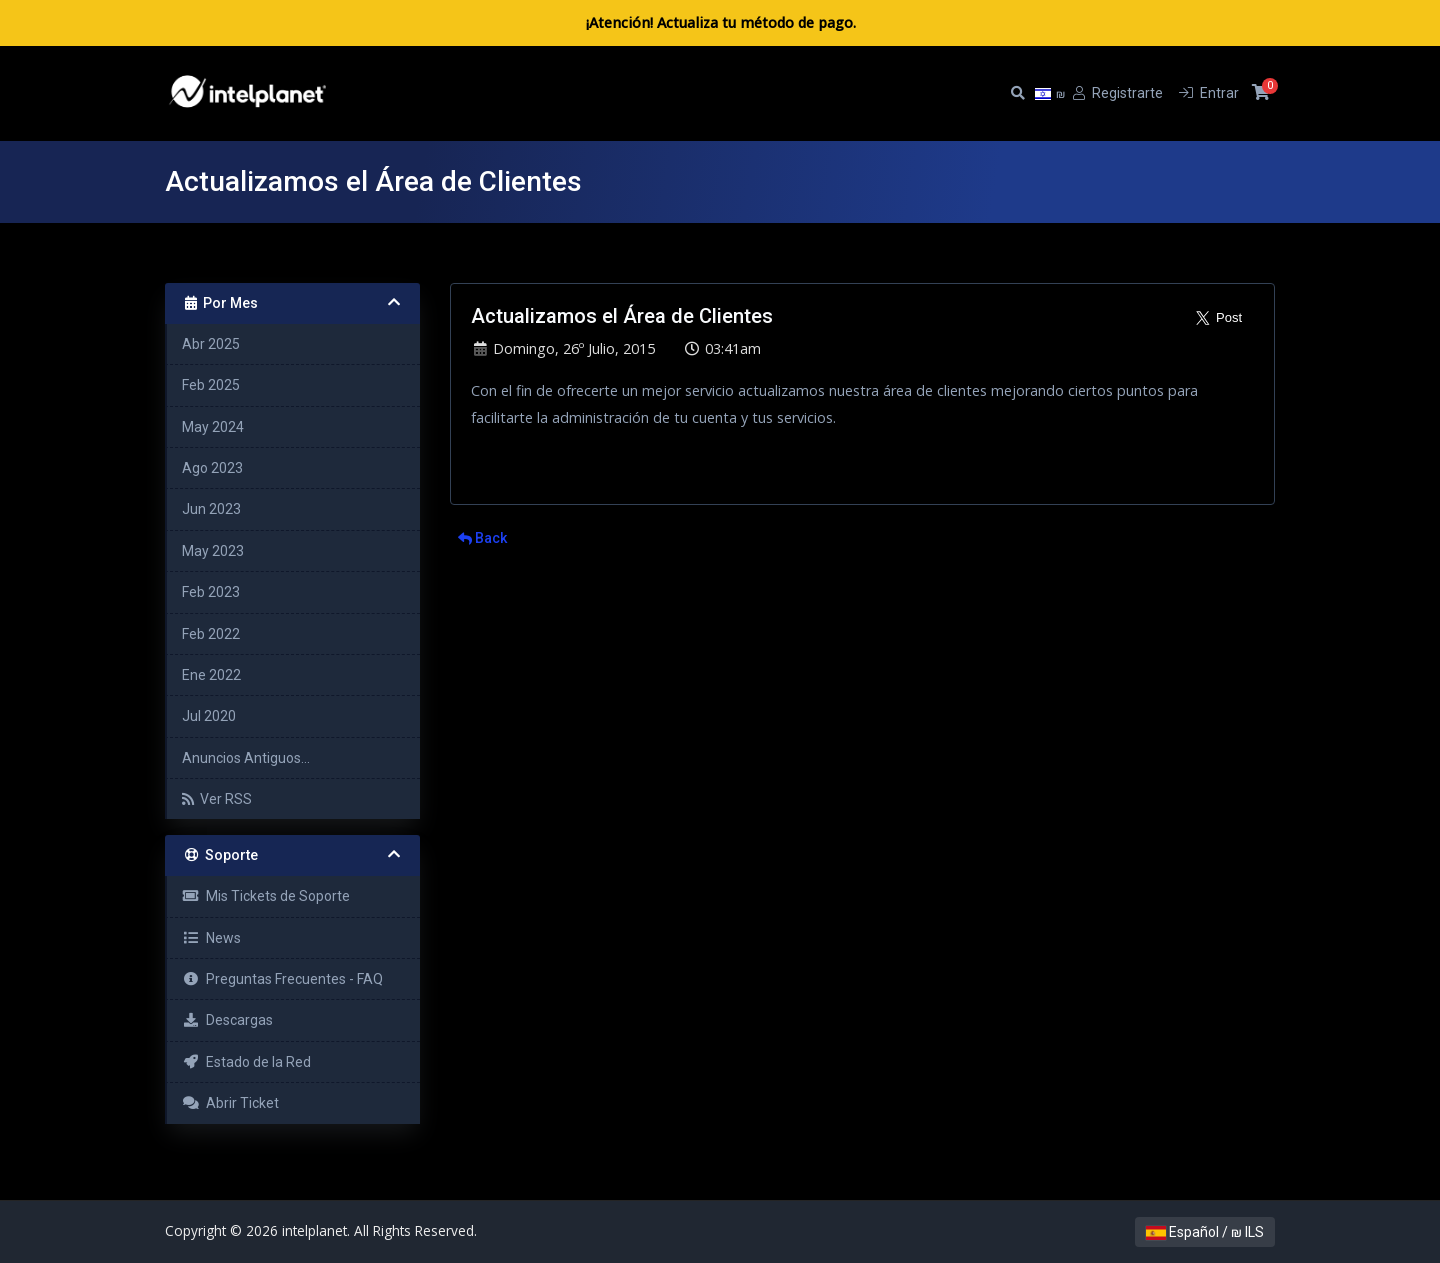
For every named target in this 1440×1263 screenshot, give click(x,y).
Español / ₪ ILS (1205, 1232)
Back (482, 538)
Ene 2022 (211, 675)
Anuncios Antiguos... (246, 758)
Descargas (227, 1020)
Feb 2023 (211, 592)
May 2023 (213, 551)
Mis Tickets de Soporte (266, 896)
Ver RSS (217, 799)
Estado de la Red (246, 1062)
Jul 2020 (209, 716)
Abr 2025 (211, 344)
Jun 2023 (211, 509)
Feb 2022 (211, 634)
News (211, 938)
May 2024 (213, 427)
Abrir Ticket (230, 1103)
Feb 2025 (211, 385)
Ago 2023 (212, 468)
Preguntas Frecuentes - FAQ (282, 979)
